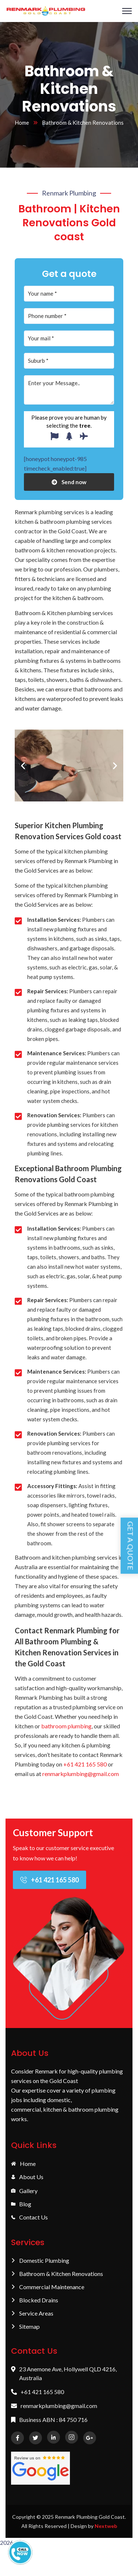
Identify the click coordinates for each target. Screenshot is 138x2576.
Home (22, 122)
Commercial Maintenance (47, 2287)
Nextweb (106, 2526)
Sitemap (25, 2326)
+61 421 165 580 (85, 1764)
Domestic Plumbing (40, 2260)
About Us (27, 2177)
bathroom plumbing (66, 1725)
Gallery (24, 2191)
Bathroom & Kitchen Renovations (57, 2274)
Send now (69, 482)
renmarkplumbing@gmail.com (80, 1773)
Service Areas (32, 2313)
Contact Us (29, 2218)
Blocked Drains (34, 2300)
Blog (21, 2204)
